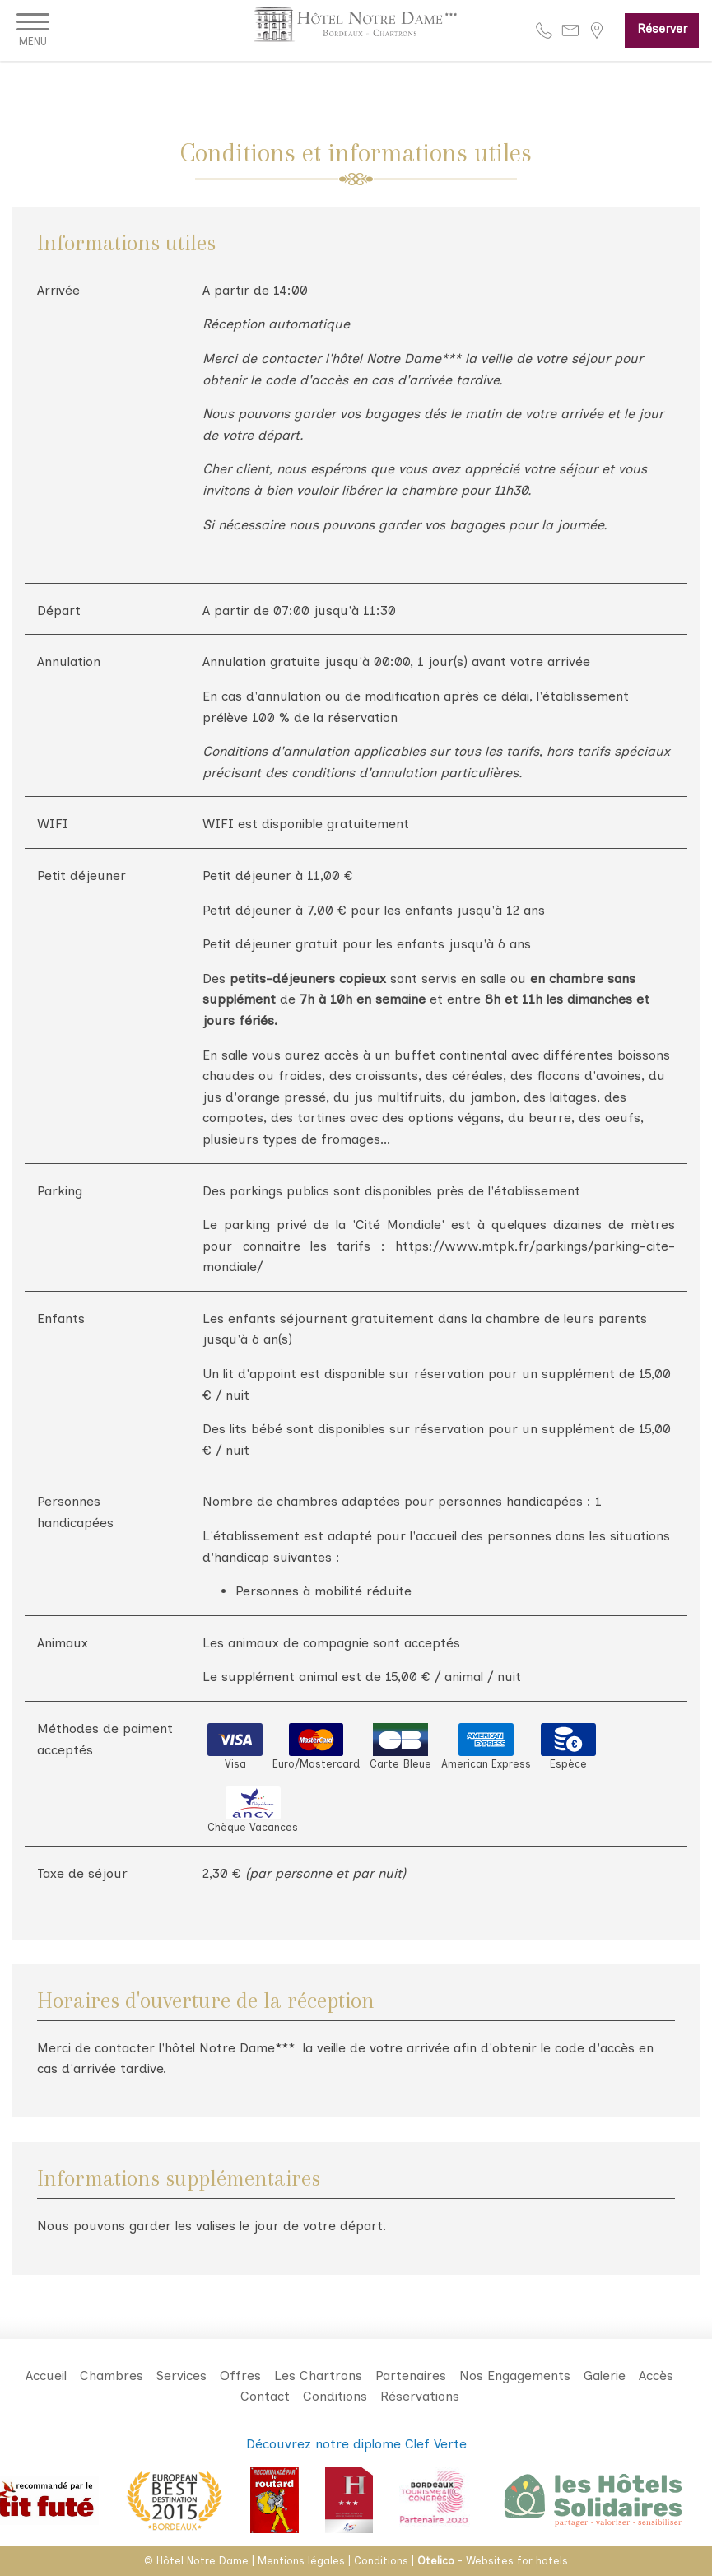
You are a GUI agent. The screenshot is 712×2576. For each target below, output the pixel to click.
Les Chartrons (318, 2375)
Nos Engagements (514, 2375)
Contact (265, 2396)
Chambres (111, 2375)
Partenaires (410, 2375)
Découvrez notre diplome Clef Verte (356, 2444)
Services (181, 2375)
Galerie (605, 2375)
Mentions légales (301, 2561)
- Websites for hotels (492, 2561)
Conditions (335, 2396)
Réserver (662, 28)
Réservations (419, 2396)
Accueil (46, 2375)
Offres (240, 2375)
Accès (656, 2375)
